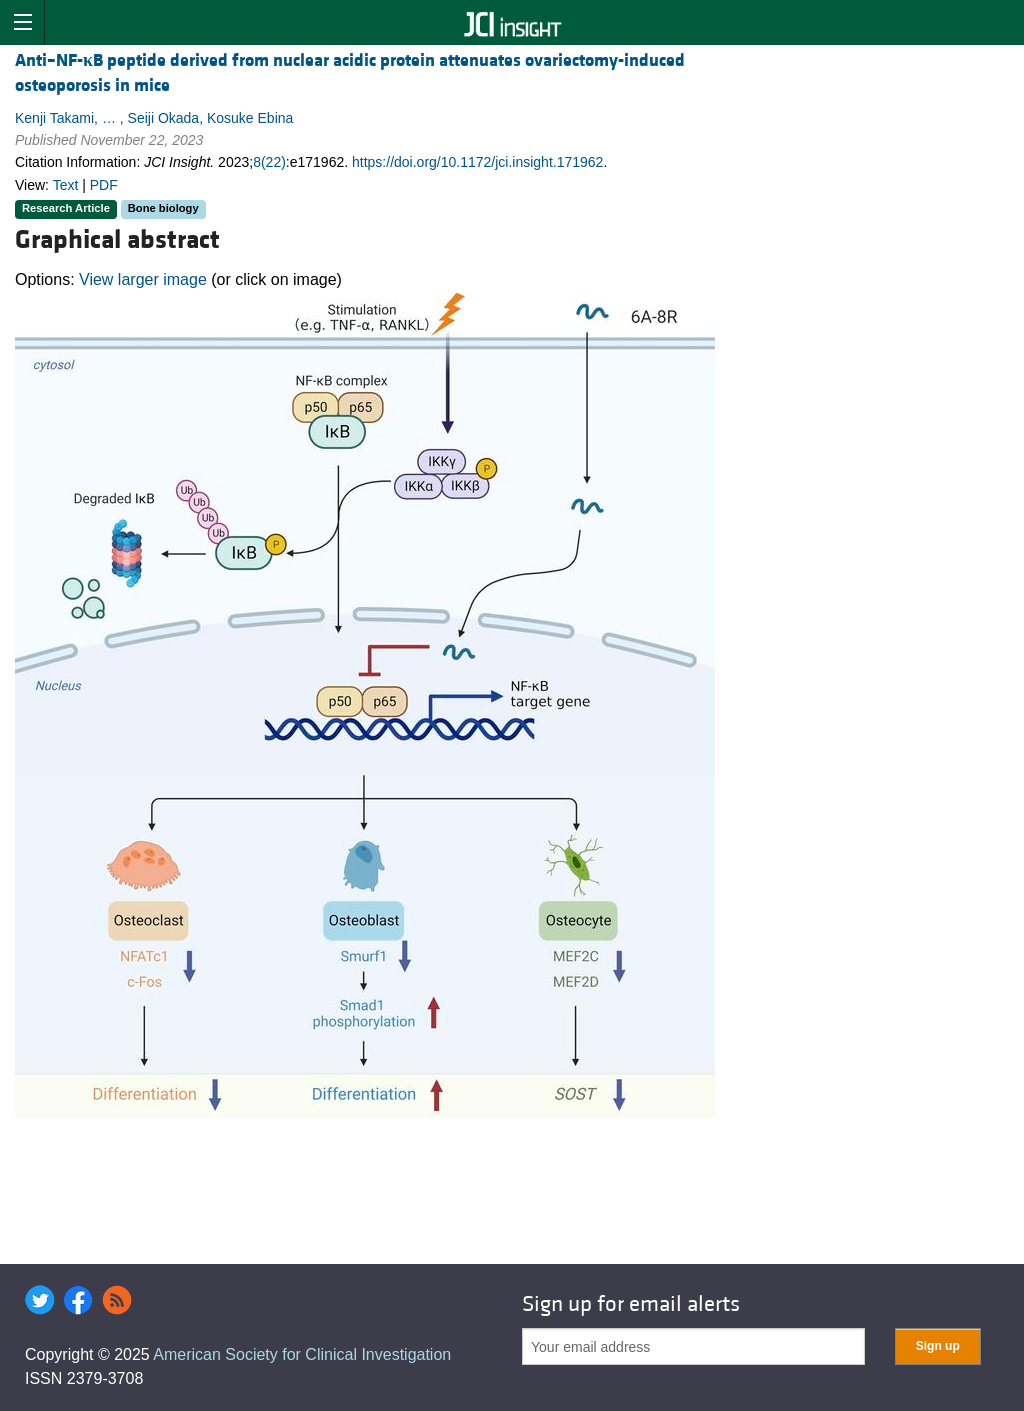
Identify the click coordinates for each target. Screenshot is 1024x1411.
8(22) (269, 162)
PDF (104, 185)
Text (66, 185)
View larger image (143, 279)
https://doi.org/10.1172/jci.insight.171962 (477, 162)
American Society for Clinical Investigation (302, 1354)
